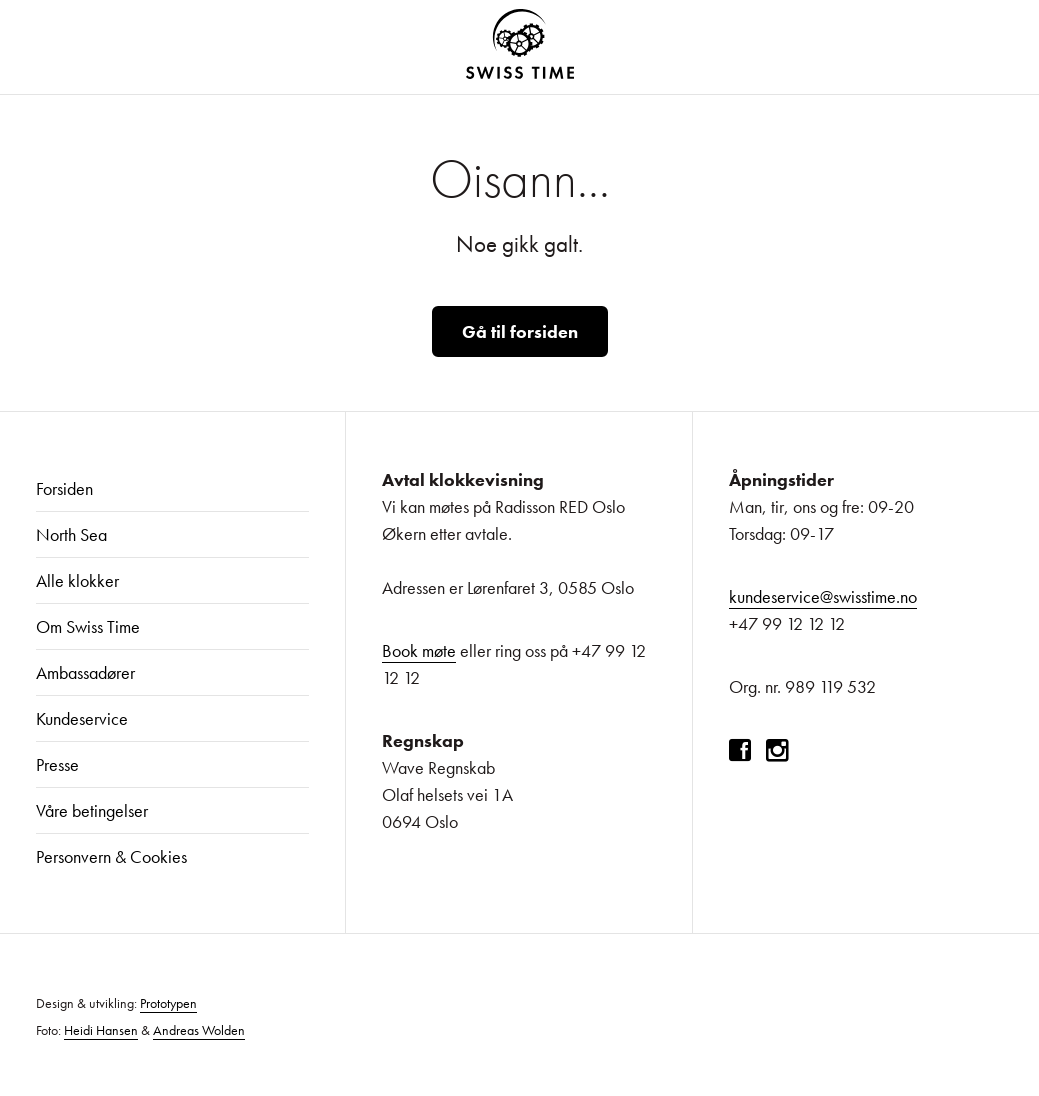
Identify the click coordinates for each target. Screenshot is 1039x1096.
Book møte (419, 650)
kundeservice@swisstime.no (823, 596)
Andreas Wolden (199, 1030)
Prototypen (168, 1003)
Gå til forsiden (520, 331)
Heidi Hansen (101, 1030)
